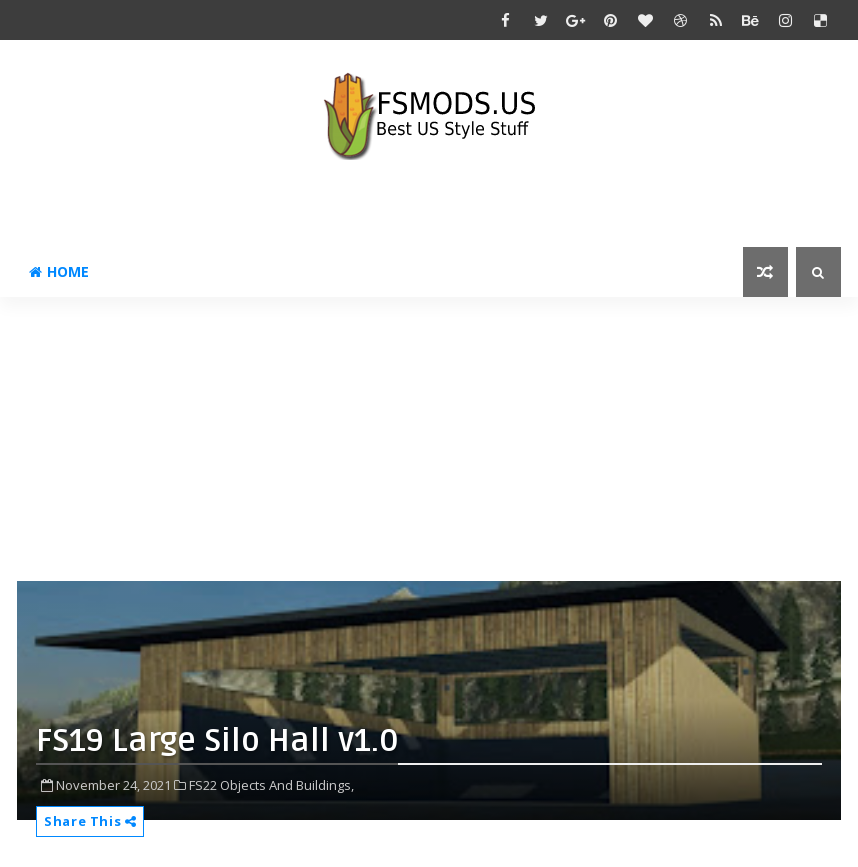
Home (59, 271)
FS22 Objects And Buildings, (271, 785)
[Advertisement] (437, 437)
